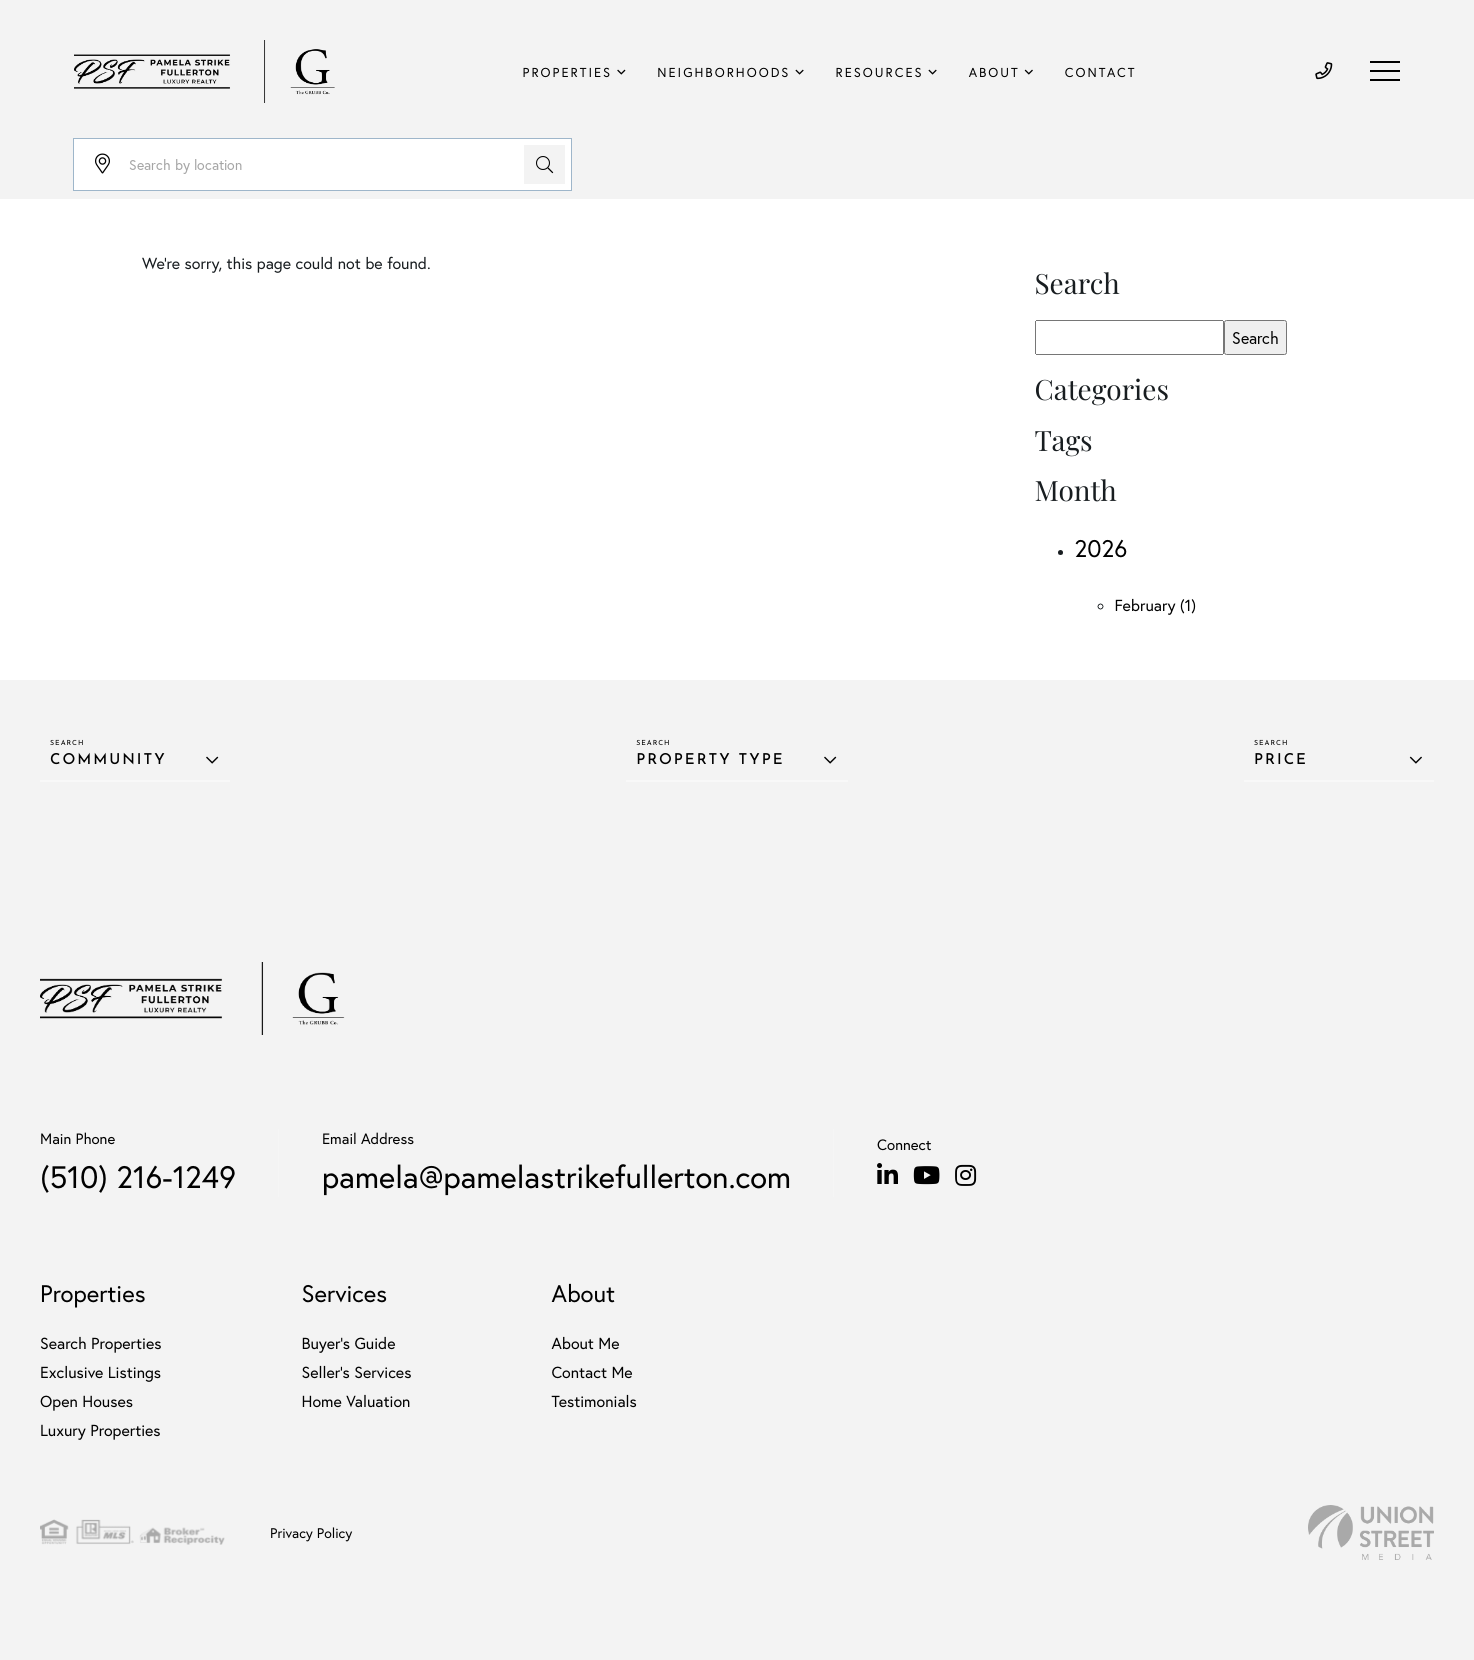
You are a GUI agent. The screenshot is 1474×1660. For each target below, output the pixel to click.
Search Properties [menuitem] (101, 1343)
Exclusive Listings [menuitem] (100, 1372)
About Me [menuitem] (585, 1343)
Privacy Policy (311, 1532)
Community (108, 760)
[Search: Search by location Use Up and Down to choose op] (322, 164)
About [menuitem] (994, 72)
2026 (1101, 548)
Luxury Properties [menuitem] (100, 1430)
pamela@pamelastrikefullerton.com (556, 1176)
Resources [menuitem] (880, 72)
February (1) (1156, 605)
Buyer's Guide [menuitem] (349, 1343)
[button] (544, 164)
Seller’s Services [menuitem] (357, 1372)
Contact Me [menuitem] (591, 1372)
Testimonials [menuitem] (593, 1401)
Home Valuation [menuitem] (356, 1401)
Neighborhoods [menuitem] (723, 72)
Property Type (710, 760)
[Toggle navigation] (1385, 71)
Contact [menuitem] (1101, 72)
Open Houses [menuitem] (86, 1401)
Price (1281, 760)
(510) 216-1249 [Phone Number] (138, 1176)
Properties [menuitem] (568, 72)
